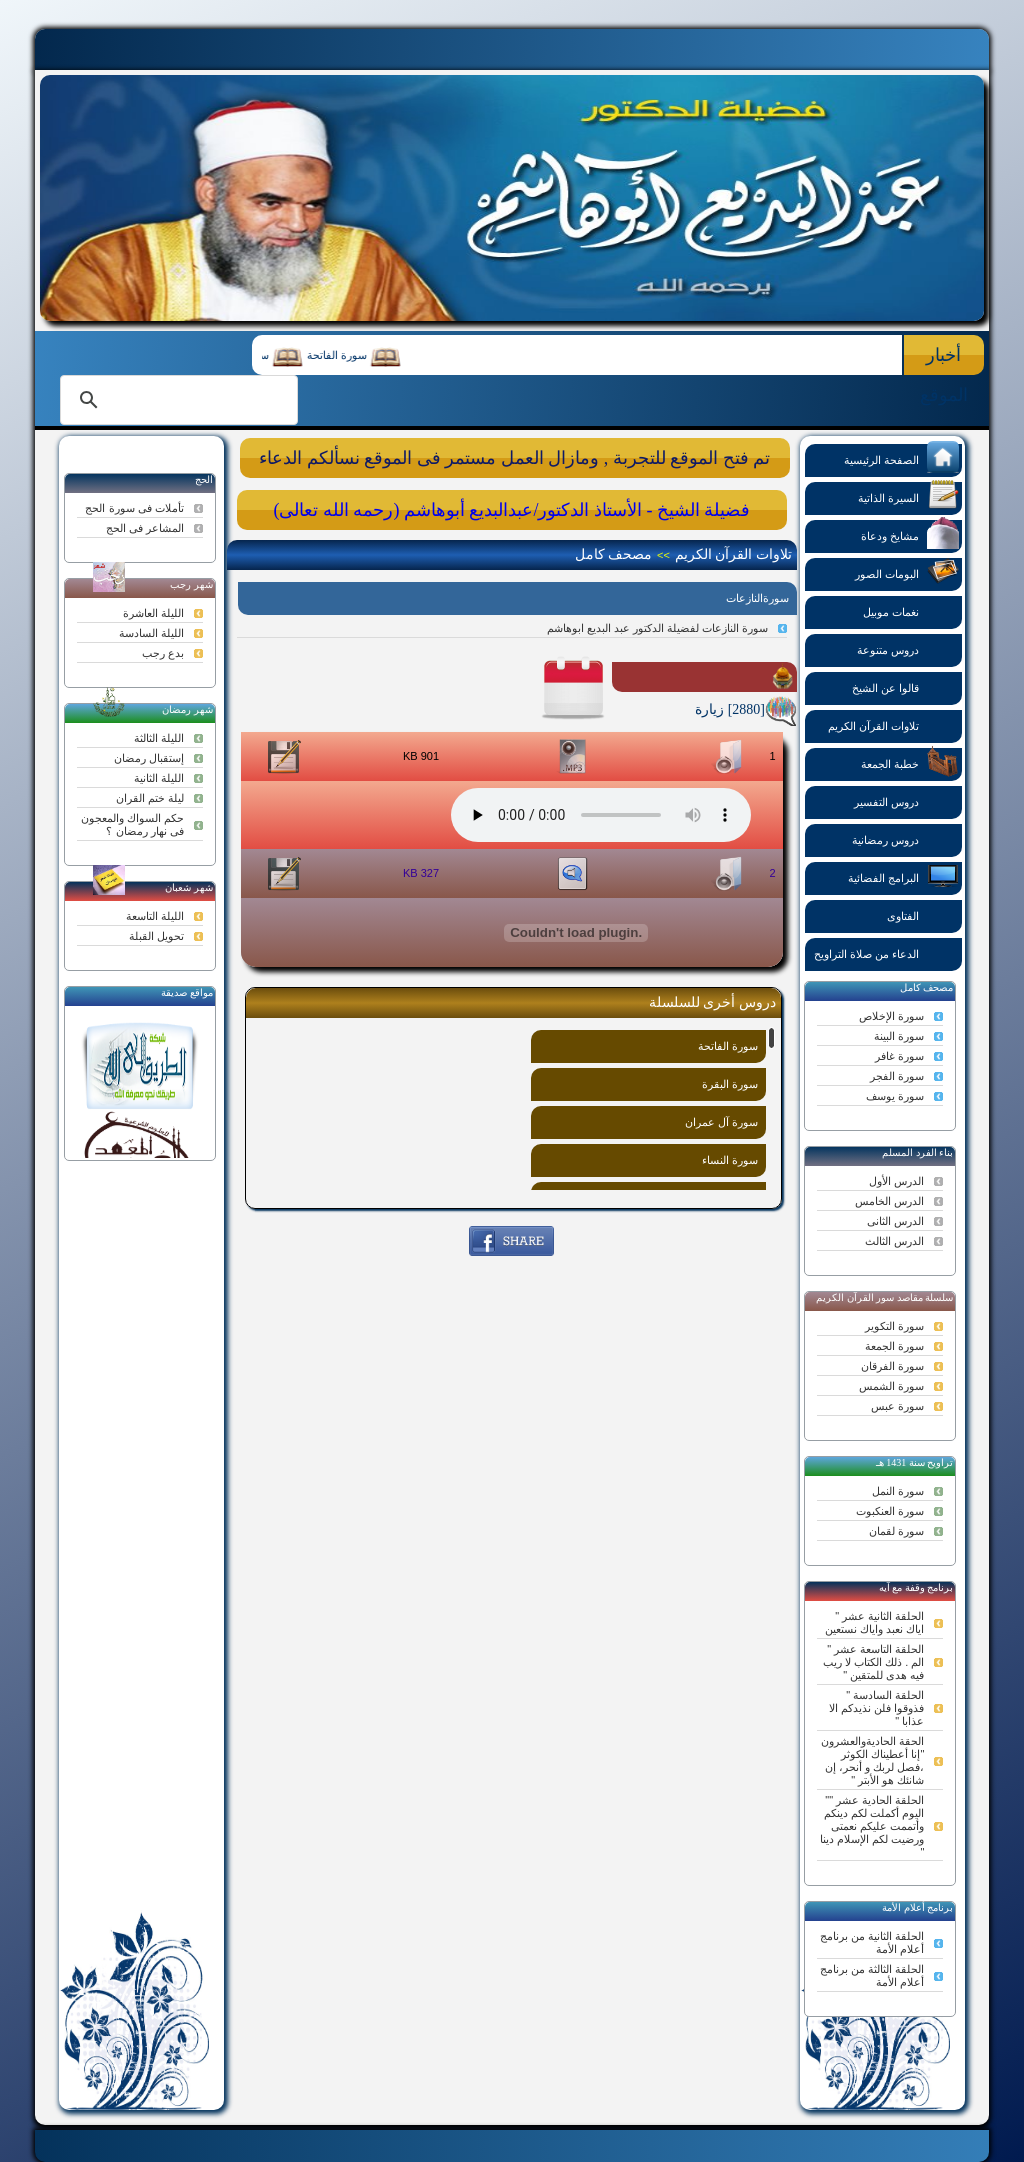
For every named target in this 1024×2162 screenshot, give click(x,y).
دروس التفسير (906, 800)
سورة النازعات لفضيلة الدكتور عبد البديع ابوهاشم (657, 628)
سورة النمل (898, 1491)
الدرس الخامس (889, 1201)
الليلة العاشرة (153, 613)
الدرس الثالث (894, 1241)
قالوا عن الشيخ (905, 686)
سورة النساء (730, 1160)
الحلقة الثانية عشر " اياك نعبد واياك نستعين (874, 1622)
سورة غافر (899, 1056)
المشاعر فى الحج (145, 528)
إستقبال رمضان (149, 758)
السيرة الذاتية (908, 496)
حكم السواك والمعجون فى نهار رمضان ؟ (132, 824)
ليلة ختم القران (150, 798)
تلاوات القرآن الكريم (893, 724)
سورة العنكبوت (890, 1511)
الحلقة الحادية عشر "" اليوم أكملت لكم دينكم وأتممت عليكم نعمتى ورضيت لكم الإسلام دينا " (872, 1826)
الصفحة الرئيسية (901, 458)
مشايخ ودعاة (910, 534)
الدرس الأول (896, 1181)
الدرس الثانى (895, 1221)
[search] (176, 400)
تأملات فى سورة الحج (134, 508)
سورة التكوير (894, 1326)
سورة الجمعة (894, 1346)
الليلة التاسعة (155, 916)
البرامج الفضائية (903, 876)
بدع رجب (163, 653)
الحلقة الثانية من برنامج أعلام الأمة (872, 1942)
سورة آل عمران (721, 1122)
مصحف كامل (614, 554)
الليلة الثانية (159, 778)
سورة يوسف (895, 1096)
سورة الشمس (891, 1386)
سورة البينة (899, 1036)
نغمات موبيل (911, 610)
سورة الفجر (897, 1076)
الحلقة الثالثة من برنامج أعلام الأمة (872, 1975)
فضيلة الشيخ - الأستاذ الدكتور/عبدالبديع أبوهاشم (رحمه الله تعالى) (511, 510)
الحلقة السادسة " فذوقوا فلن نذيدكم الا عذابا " (876, 1708)
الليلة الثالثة (159, 738)
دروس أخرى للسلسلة (712, 1002)
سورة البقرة (730, 1084)
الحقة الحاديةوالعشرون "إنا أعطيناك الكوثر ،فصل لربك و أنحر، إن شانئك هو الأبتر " (872, 1760)
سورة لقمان (896, 1531)
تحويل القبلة (156, 936)
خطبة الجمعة (910, 762)
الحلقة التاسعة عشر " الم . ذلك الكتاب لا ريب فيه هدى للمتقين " (873, 1662)
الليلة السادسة (151, 633)
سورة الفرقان (892, 1366)
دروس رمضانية (905, 838)
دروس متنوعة (908, 648)
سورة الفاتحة (330, 355)
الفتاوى (923, 914)
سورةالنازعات (757, 598)
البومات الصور (907, 572)
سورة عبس (897, 1406)
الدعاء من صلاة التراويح (886, 952)
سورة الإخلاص (891, 1016)
